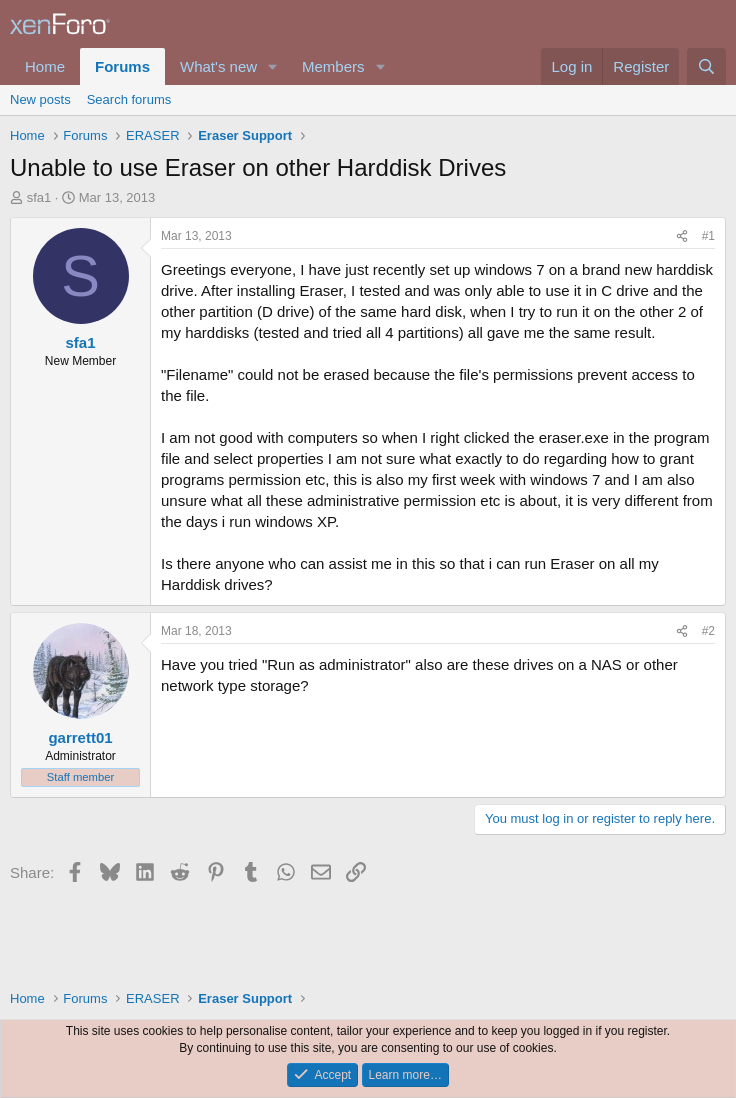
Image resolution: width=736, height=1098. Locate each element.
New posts (40, 99)
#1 (708, 236)
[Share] (682, 236)
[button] (273, 66)
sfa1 (39, 197)
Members (333, 66)
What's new (218, 66)
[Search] (706, 66)
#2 (708, 631)
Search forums (129, 99)
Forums (122, 66)
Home (45, 66)
